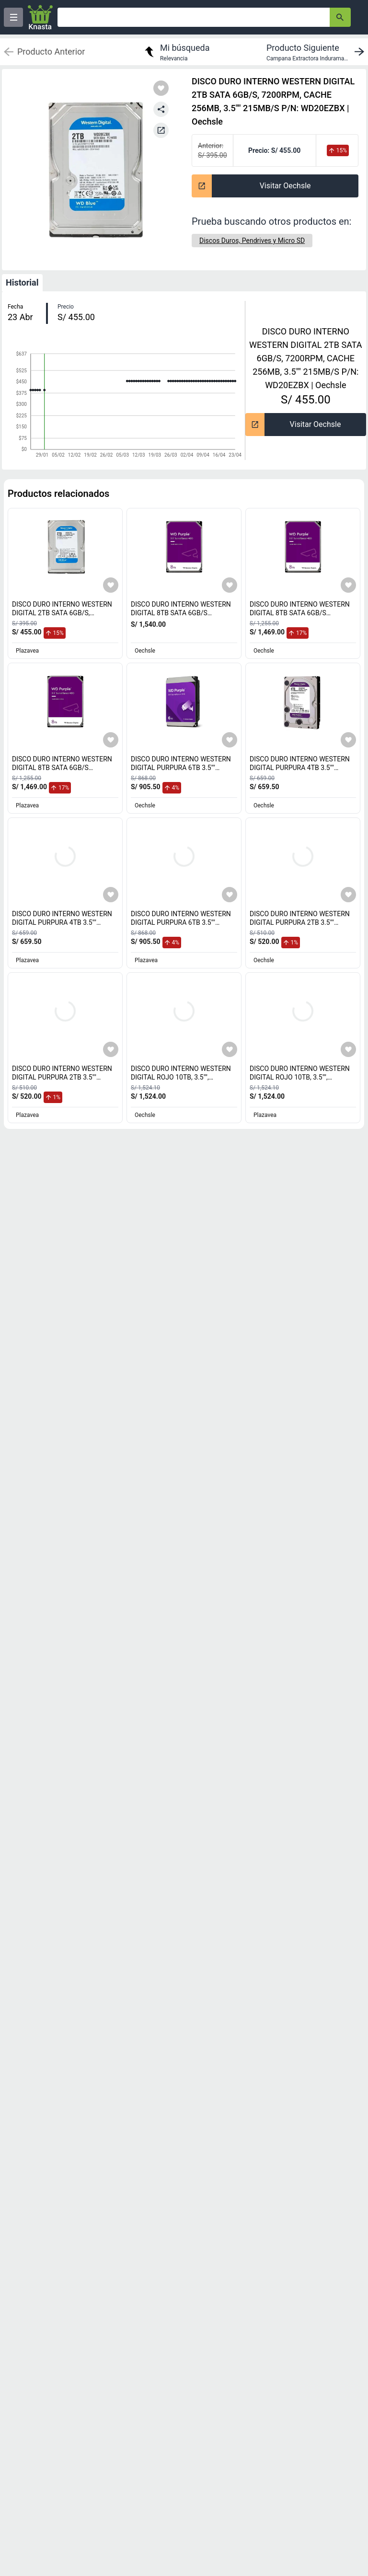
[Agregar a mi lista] (110, 585)
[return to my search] (176, 51)
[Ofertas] (194, 17)
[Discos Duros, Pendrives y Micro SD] (252, 240)
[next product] (317, 51)
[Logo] (40, 17)
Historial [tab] (22, 282)
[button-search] (340, 17)
